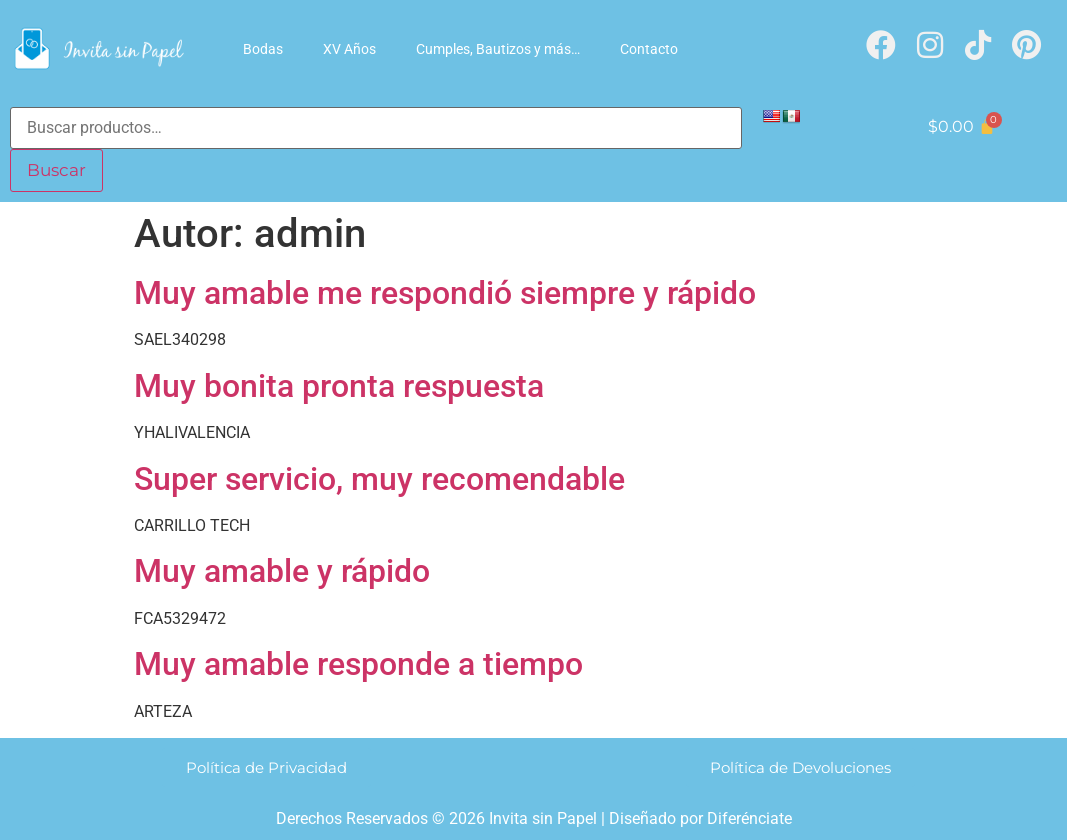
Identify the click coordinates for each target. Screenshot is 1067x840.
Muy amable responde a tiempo (358, 663)
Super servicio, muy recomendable (379, 478)
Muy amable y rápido (282, 570)
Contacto (649, 49)
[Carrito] (961, 126)
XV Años (349, 49)
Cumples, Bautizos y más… (498, 49)
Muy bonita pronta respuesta (339, 385)
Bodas (263, 49)
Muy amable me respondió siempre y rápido (445, 292)
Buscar (54, 169)
